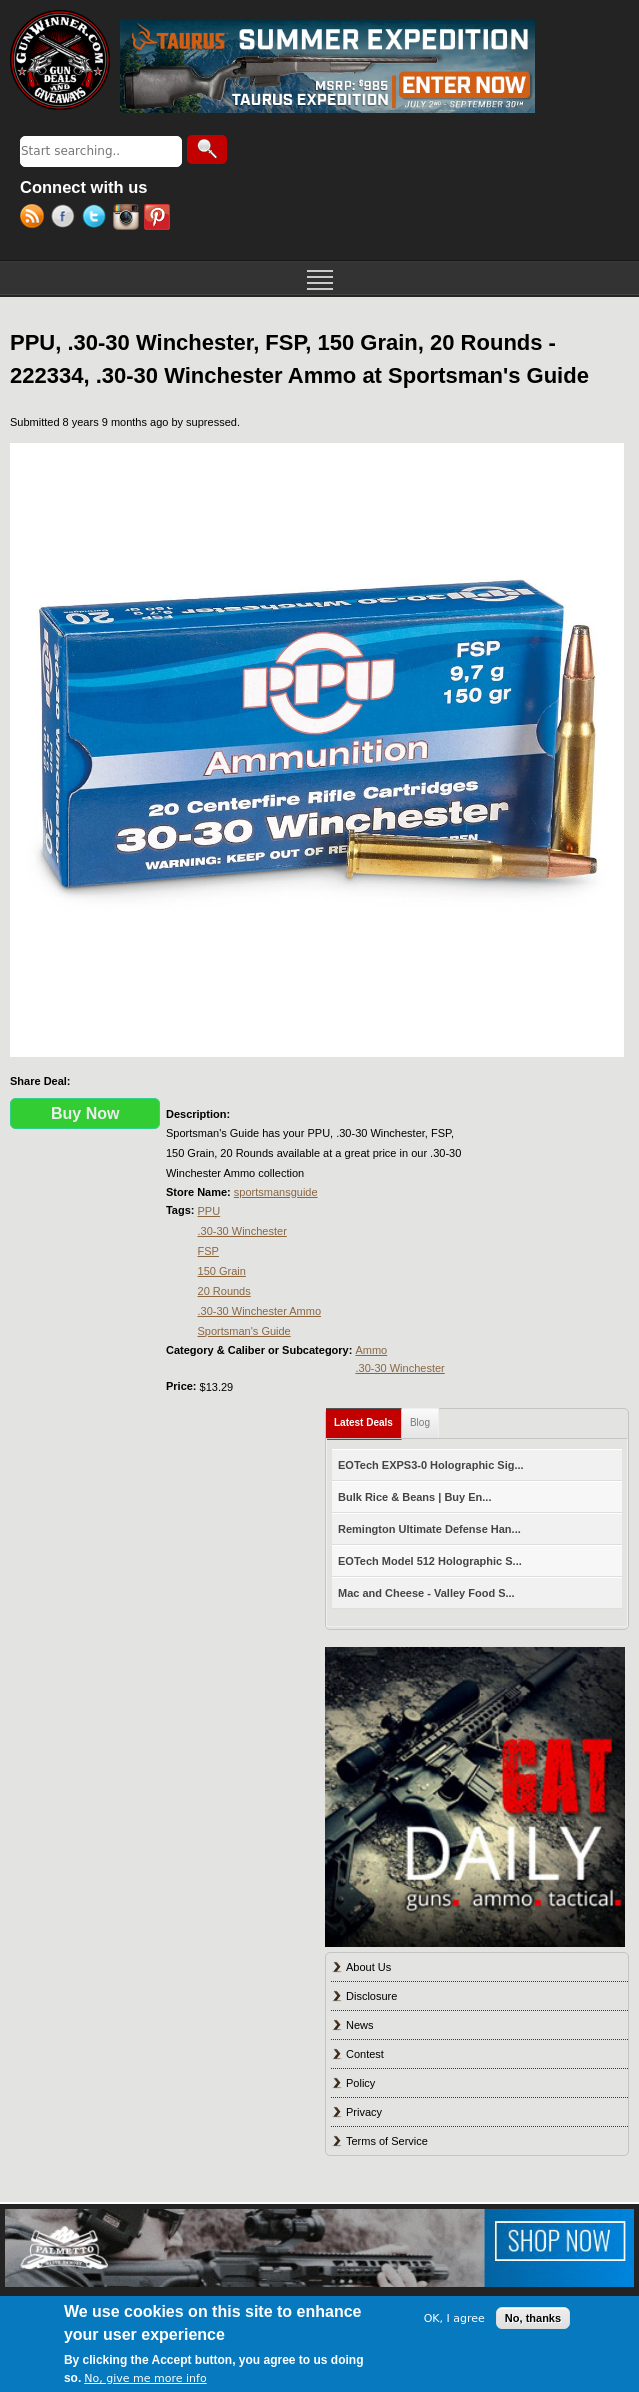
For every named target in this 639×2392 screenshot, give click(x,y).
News (360, 2025)
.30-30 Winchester (242, 1231)
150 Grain (222, 1271)
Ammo (371, 1350)
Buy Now (85, 1113)
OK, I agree (454, 2318)
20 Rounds (224, 1291)
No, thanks (533, 2318)
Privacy (364, 2112)
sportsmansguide (276, 1192)
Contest (365, 2054)
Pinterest (159, 219)
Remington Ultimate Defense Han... (429, 1529)
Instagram (128, 219)
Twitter (97, 219)
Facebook (66, 219)
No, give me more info (145, 2378)
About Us (368, 1967)
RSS (35, 219)
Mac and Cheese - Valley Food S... (426, 1593)
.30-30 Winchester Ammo (260, 1311)
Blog (420, 1422)
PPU (209, 1211)
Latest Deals (368, 1418)
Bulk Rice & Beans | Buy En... (414, 1497)
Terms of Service (387, 2141)
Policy (360, 2083)
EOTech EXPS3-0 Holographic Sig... (431, 1465)
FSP (208, 1251)
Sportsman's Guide (244, 1331)
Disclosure (371, 1996)
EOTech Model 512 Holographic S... (430, 1561)
